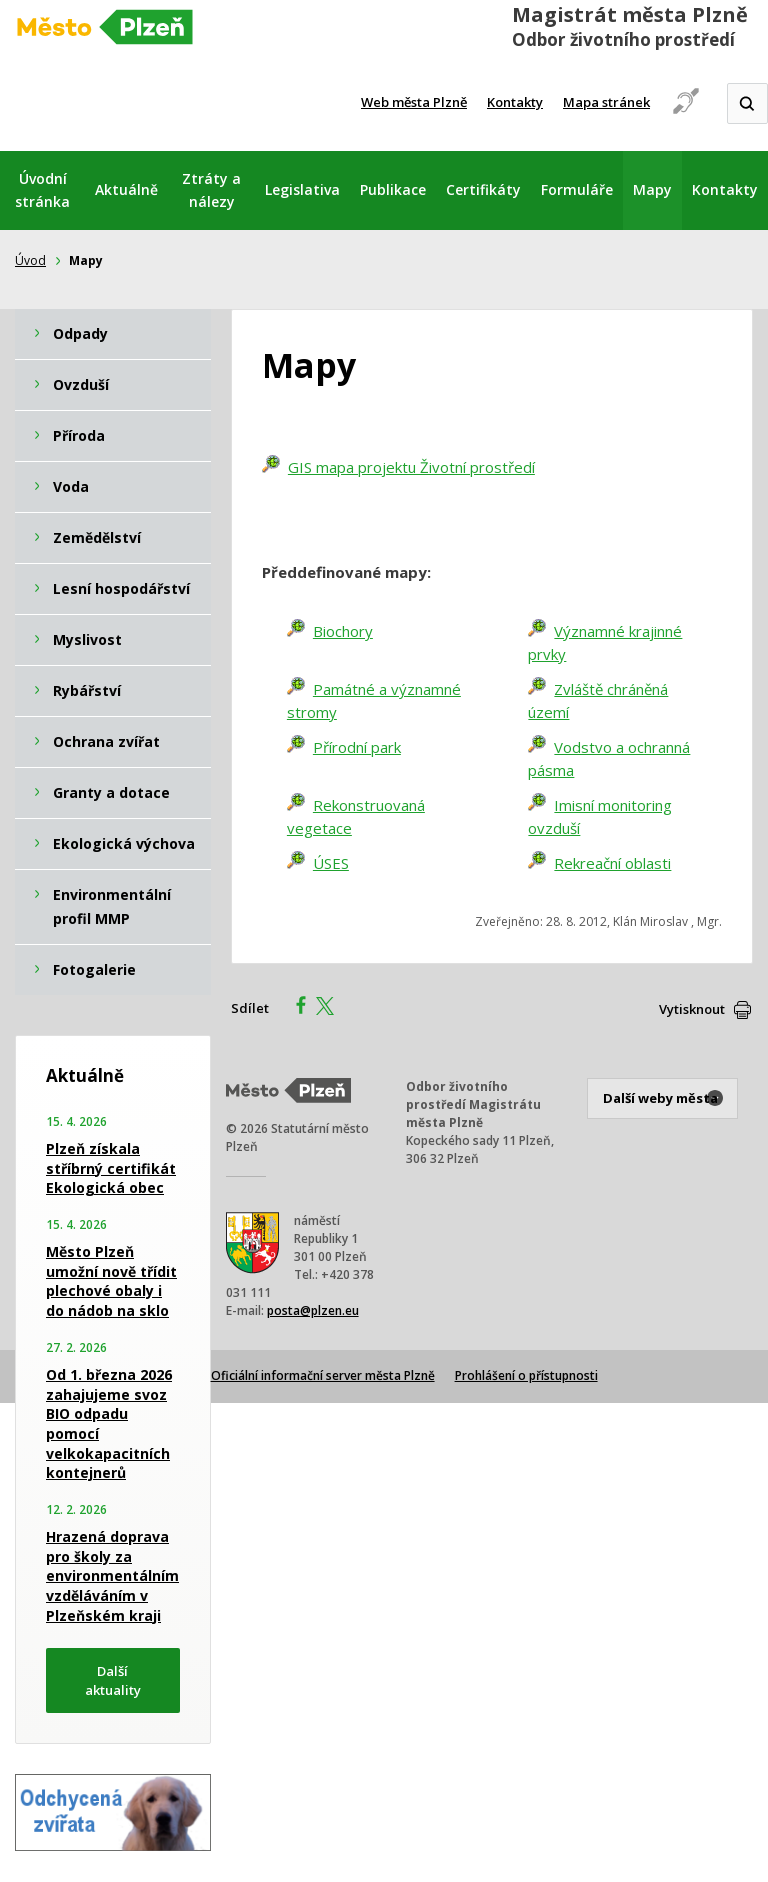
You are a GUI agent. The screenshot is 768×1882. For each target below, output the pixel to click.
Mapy (652, 189)
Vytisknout (692, 1009)
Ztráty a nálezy (211, 190)
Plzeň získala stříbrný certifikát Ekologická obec (111, 1168)
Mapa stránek (606, 102)
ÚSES (331, 863)
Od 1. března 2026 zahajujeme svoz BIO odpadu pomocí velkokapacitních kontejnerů (109, 1423)
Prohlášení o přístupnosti (526, 1375)
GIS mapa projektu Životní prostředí (411, 467)
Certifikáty (483, 189)
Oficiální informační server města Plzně (323, 1375)
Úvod (30, 260)
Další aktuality (113, 1680)
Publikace (393, 189)
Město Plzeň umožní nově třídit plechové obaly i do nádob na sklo (111, 1281)
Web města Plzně (414, 102)
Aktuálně (126, 189)
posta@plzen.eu (313, 1310)
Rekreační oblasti (612, 863)
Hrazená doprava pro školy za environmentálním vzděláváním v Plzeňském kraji (112, 1575)
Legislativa (302, 189)
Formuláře (577, 189)
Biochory (343, 631)
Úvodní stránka (42, 190)
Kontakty (515, 102)
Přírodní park (357, 747)
